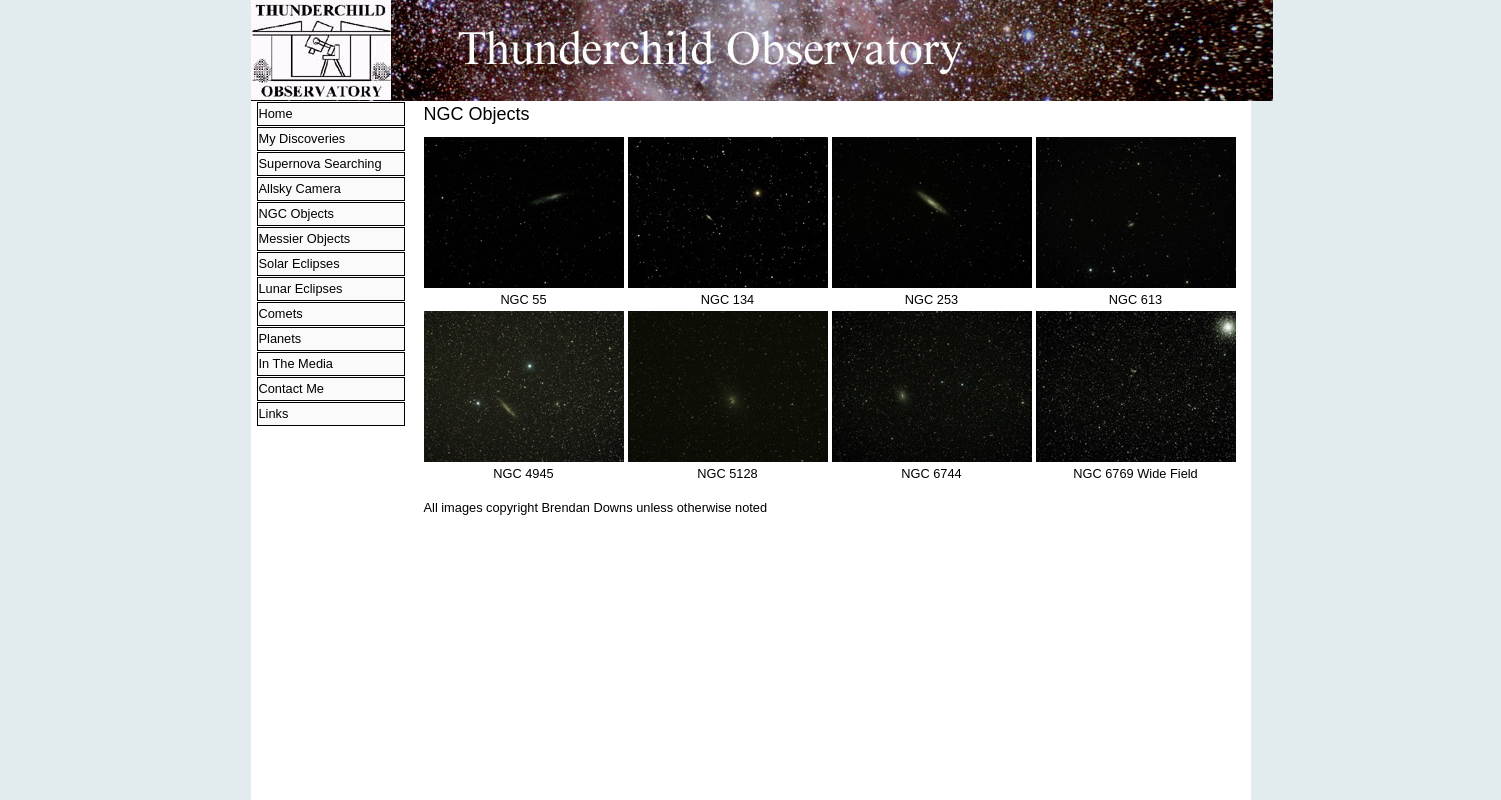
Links (274, 413)
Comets (281, 313)
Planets (280, 338)
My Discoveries (302, 138)
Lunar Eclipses (301, 288)
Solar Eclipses (299, 263)
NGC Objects (296, 213)
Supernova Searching (320, 163)
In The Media (296, 363)
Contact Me (291, 388)
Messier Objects (305, 238)
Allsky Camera (300, 188)
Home (276, 113)
